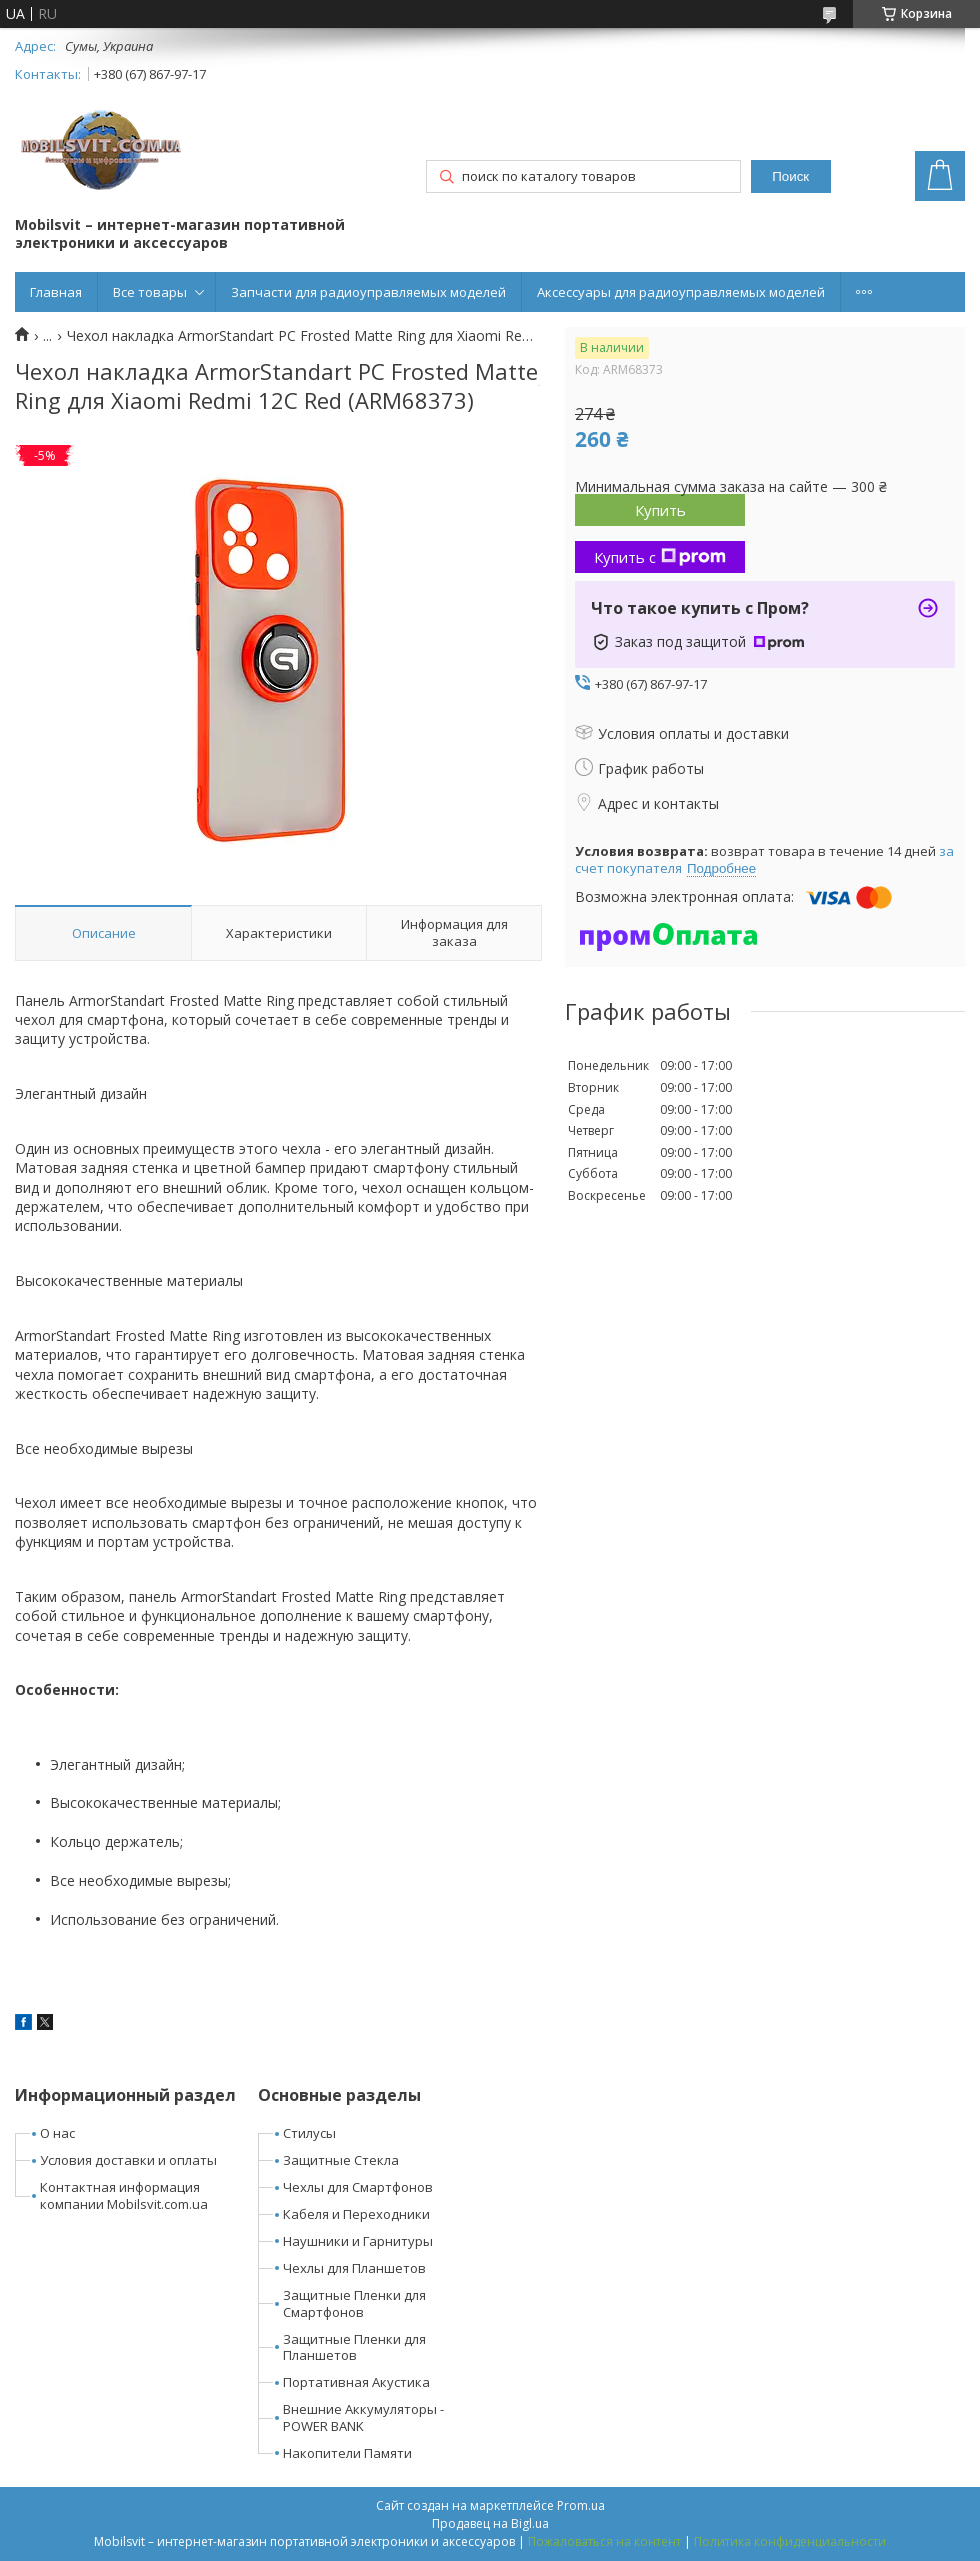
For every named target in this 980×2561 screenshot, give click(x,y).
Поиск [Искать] (790, 176)
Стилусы (309, 2133)
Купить (660, 510)
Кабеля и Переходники (356, 2214)
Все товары (150, 292)
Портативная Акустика (356, 2382)
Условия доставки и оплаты (128, 2160)
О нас (57, 2133)
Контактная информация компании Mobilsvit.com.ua (124, 2195)
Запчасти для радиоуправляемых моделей (368, 292)
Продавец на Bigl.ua (490, 2523)
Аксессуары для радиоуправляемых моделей (681, 292)
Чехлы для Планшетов (354, 2268)
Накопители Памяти (347, 2453)
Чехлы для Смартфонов (358, 2187)
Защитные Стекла (341, 2160)
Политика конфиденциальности (790, 2541)
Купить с (660, 557)
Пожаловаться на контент (604, 2541)
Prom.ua (581, 2505)
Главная (56, 292)
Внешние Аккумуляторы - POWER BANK (363, 2417)
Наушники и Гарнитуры (358, 2241)
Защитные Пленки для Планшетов (354, 2347)
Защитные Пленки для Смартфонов (354, 2303)
